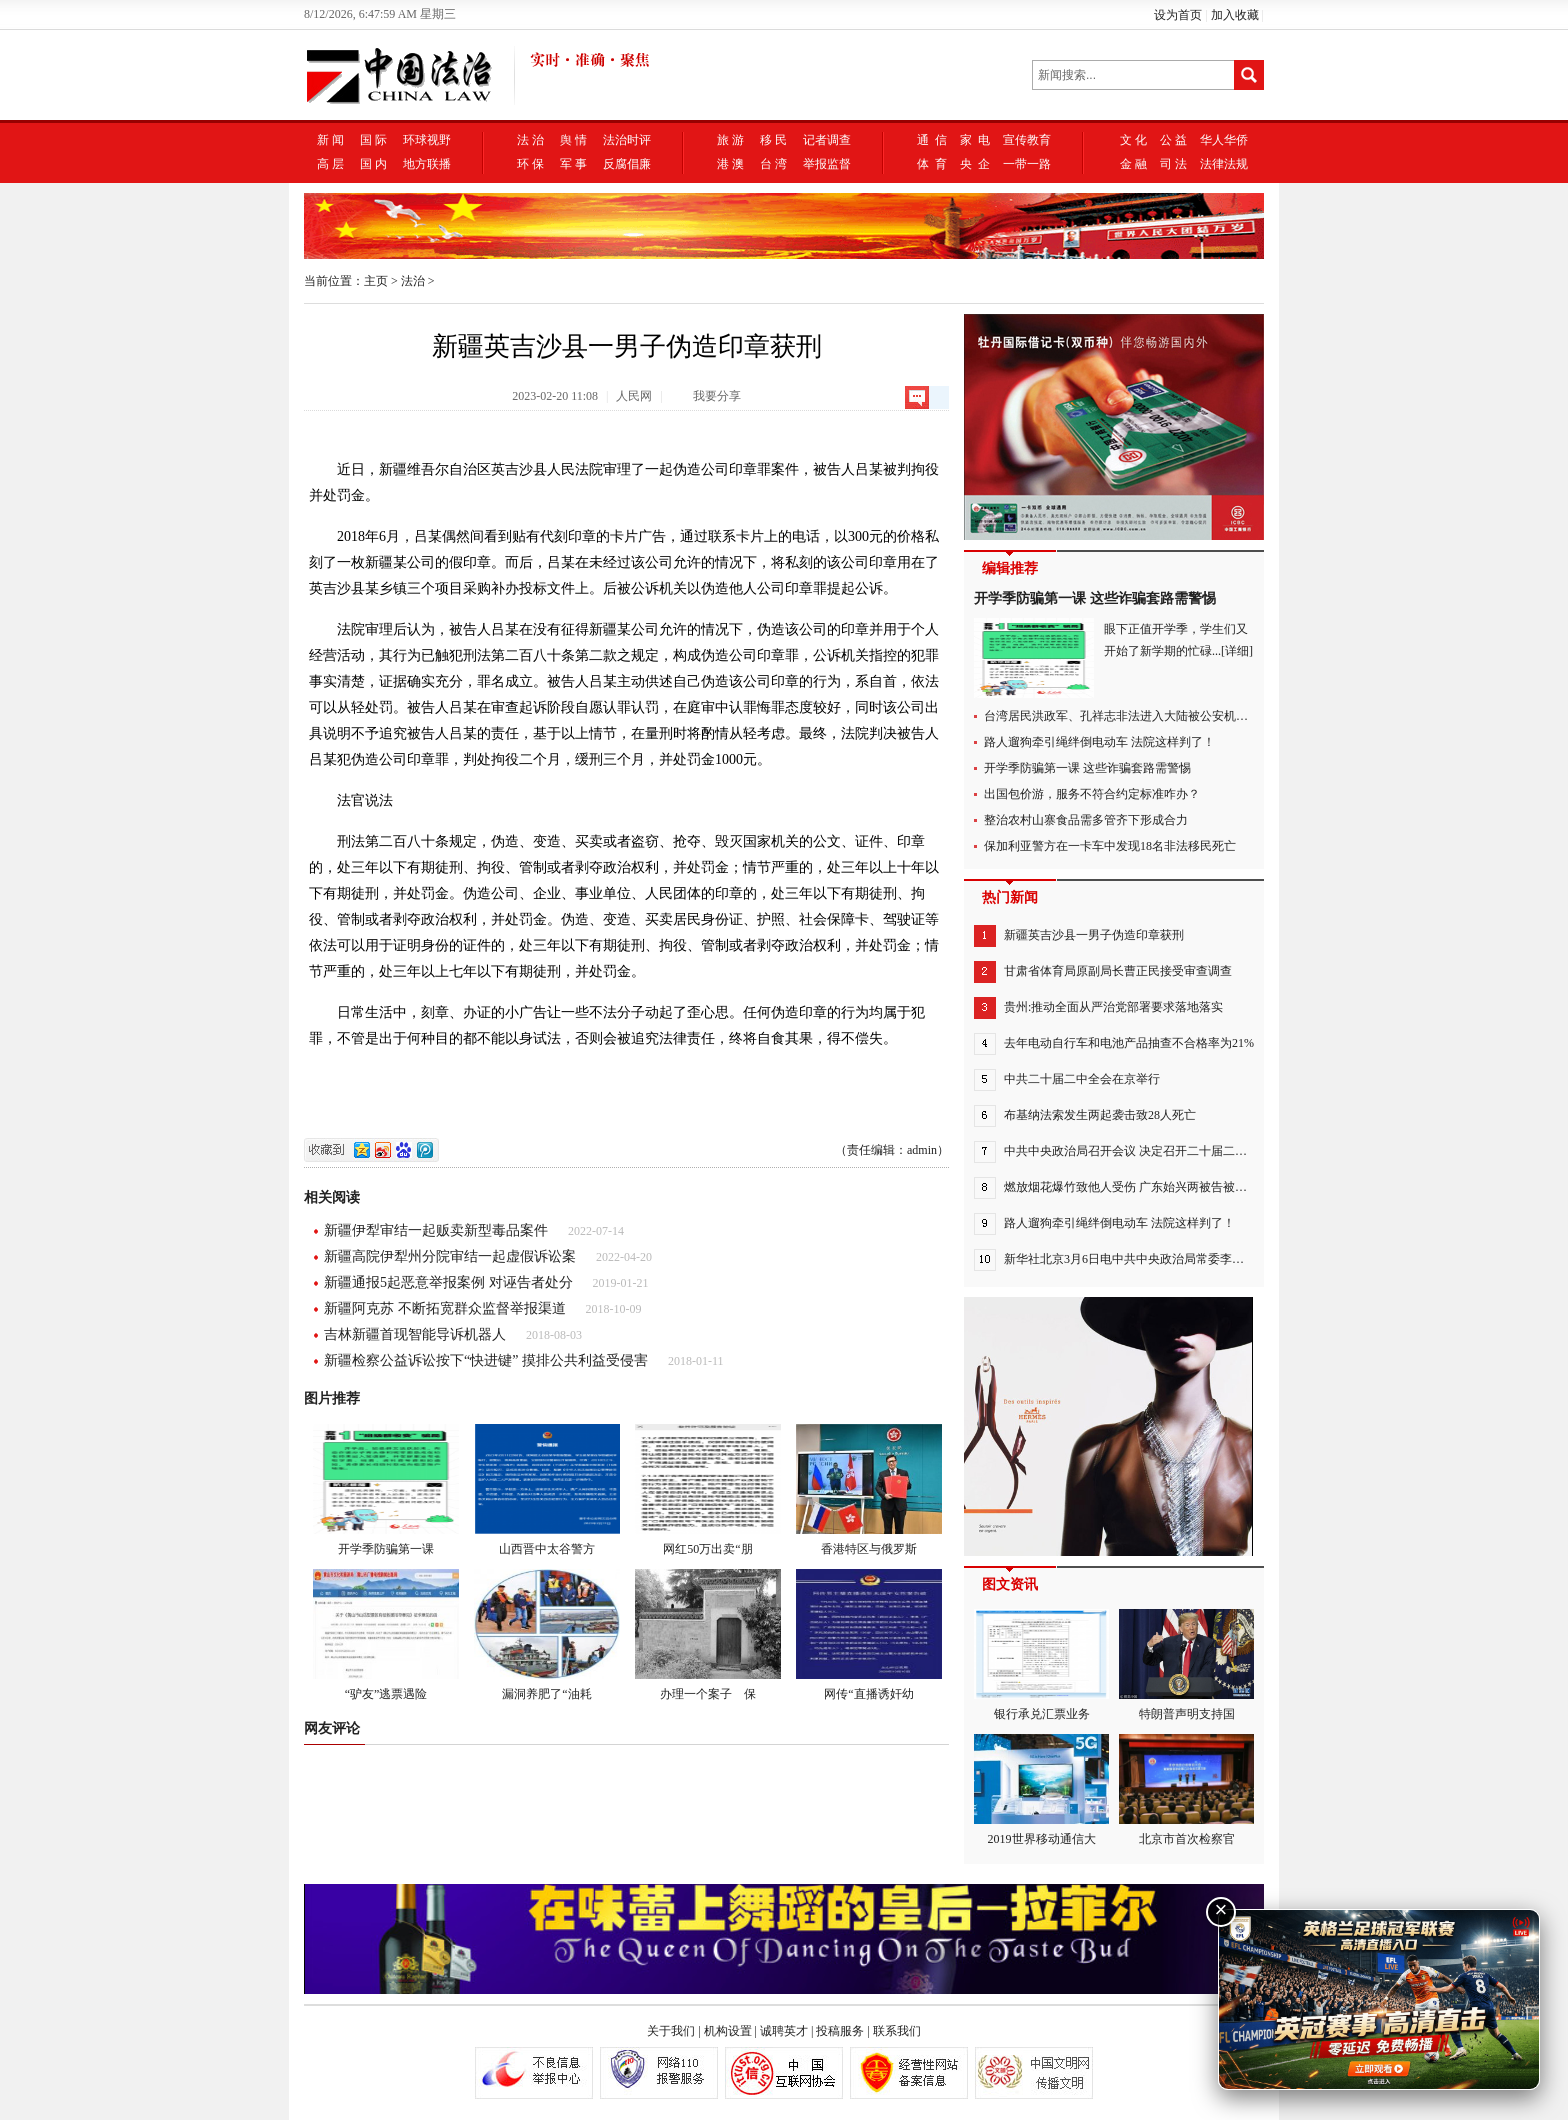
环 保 (530, 164)
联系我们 (897, 2031)
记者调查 (827, 140)
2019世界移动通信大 (1041, 1790)
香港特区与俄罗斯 (869, 1490)
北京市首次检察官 (1186, 1790)
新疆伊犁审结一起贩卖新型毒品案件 (436, 1230)
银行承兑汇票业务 (1041, 1665)
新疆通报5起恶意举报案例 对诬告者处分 (448, 1282)
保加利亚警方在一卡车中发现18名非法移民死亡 (1110, 846)
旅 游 (730, 140)
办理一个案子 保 (708, 1635)
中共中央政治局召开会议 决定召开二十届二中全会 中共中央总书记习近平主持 (1211, 1151)
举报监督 (827, 164)
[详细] (1237, 651)
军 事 (573, 164)
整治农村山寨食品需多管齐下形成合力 (1086, 820)
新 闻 (330, 140)
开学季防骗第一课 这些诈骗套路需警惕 (1095, 598)
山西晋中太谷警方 (547, 1490)
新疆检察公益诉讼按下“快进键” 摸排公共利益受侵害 (486, 1360)
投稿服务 (840, 2031)
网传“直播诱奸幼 (869, 1635)
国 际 (373, 140)
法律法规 (1224, 164)
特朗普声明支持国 (1186, 1665)
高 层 (330, 164)
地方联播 (427, 164)
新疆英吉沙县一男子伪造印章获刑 (1094, 935)
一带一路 (1027, 164)
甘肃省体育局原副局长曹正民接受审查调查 (1118, 971)
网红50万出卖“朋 (708, 1490)
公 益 (1173, 140)
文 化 (1133, 140)
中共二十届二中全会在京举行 (1082, 1079)
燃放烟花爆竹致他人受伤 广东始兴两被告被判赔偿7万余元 (1158, 1187)
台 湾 (773, 164)
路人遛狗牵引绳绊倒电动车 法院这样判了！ (1099, 742)
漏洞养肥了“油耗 (547, 1635)
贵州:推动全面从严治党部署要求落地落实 (1113, 1007)
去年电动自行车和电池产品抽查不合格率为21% (1129, 1043)
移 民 (773, 140)
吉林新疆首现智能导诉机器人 (415, 1334)
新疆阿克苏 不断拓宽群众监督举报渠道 (445, 1308)
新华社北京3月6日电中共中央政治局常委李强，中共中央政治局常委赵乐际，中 (1214, 1259)
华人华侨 (1224, 140)
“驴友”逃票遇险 (386, 1635)
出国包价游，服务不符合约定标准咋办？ (1092, 794)
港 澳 (730, 164)
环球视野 (427, 140)
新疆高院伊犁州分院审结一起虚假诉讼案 (450, 1256)
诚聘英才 (784, 2031)
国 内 (373, 164)
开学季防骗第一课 (386, 1490)
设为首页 (1178, 15)
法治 (413, 281)
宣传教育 (1027, 140)
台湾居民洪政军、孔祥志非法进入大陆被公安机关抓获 (1128, 716)
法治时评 (627, 140)
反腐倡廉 (627, 164)
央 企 (975, 164)
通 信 (932, 140)
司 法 (1173, 164)
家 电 (975, 140)
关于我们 (671, 2031)
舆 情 (573, 140)
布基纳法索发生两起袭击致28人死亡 (1100, 1115)
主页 (376, 281)
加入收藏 (1235, 15)
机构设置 (728, 2031)
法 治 (530, 140)
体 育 (932, 164)
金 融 (1133, 164)
